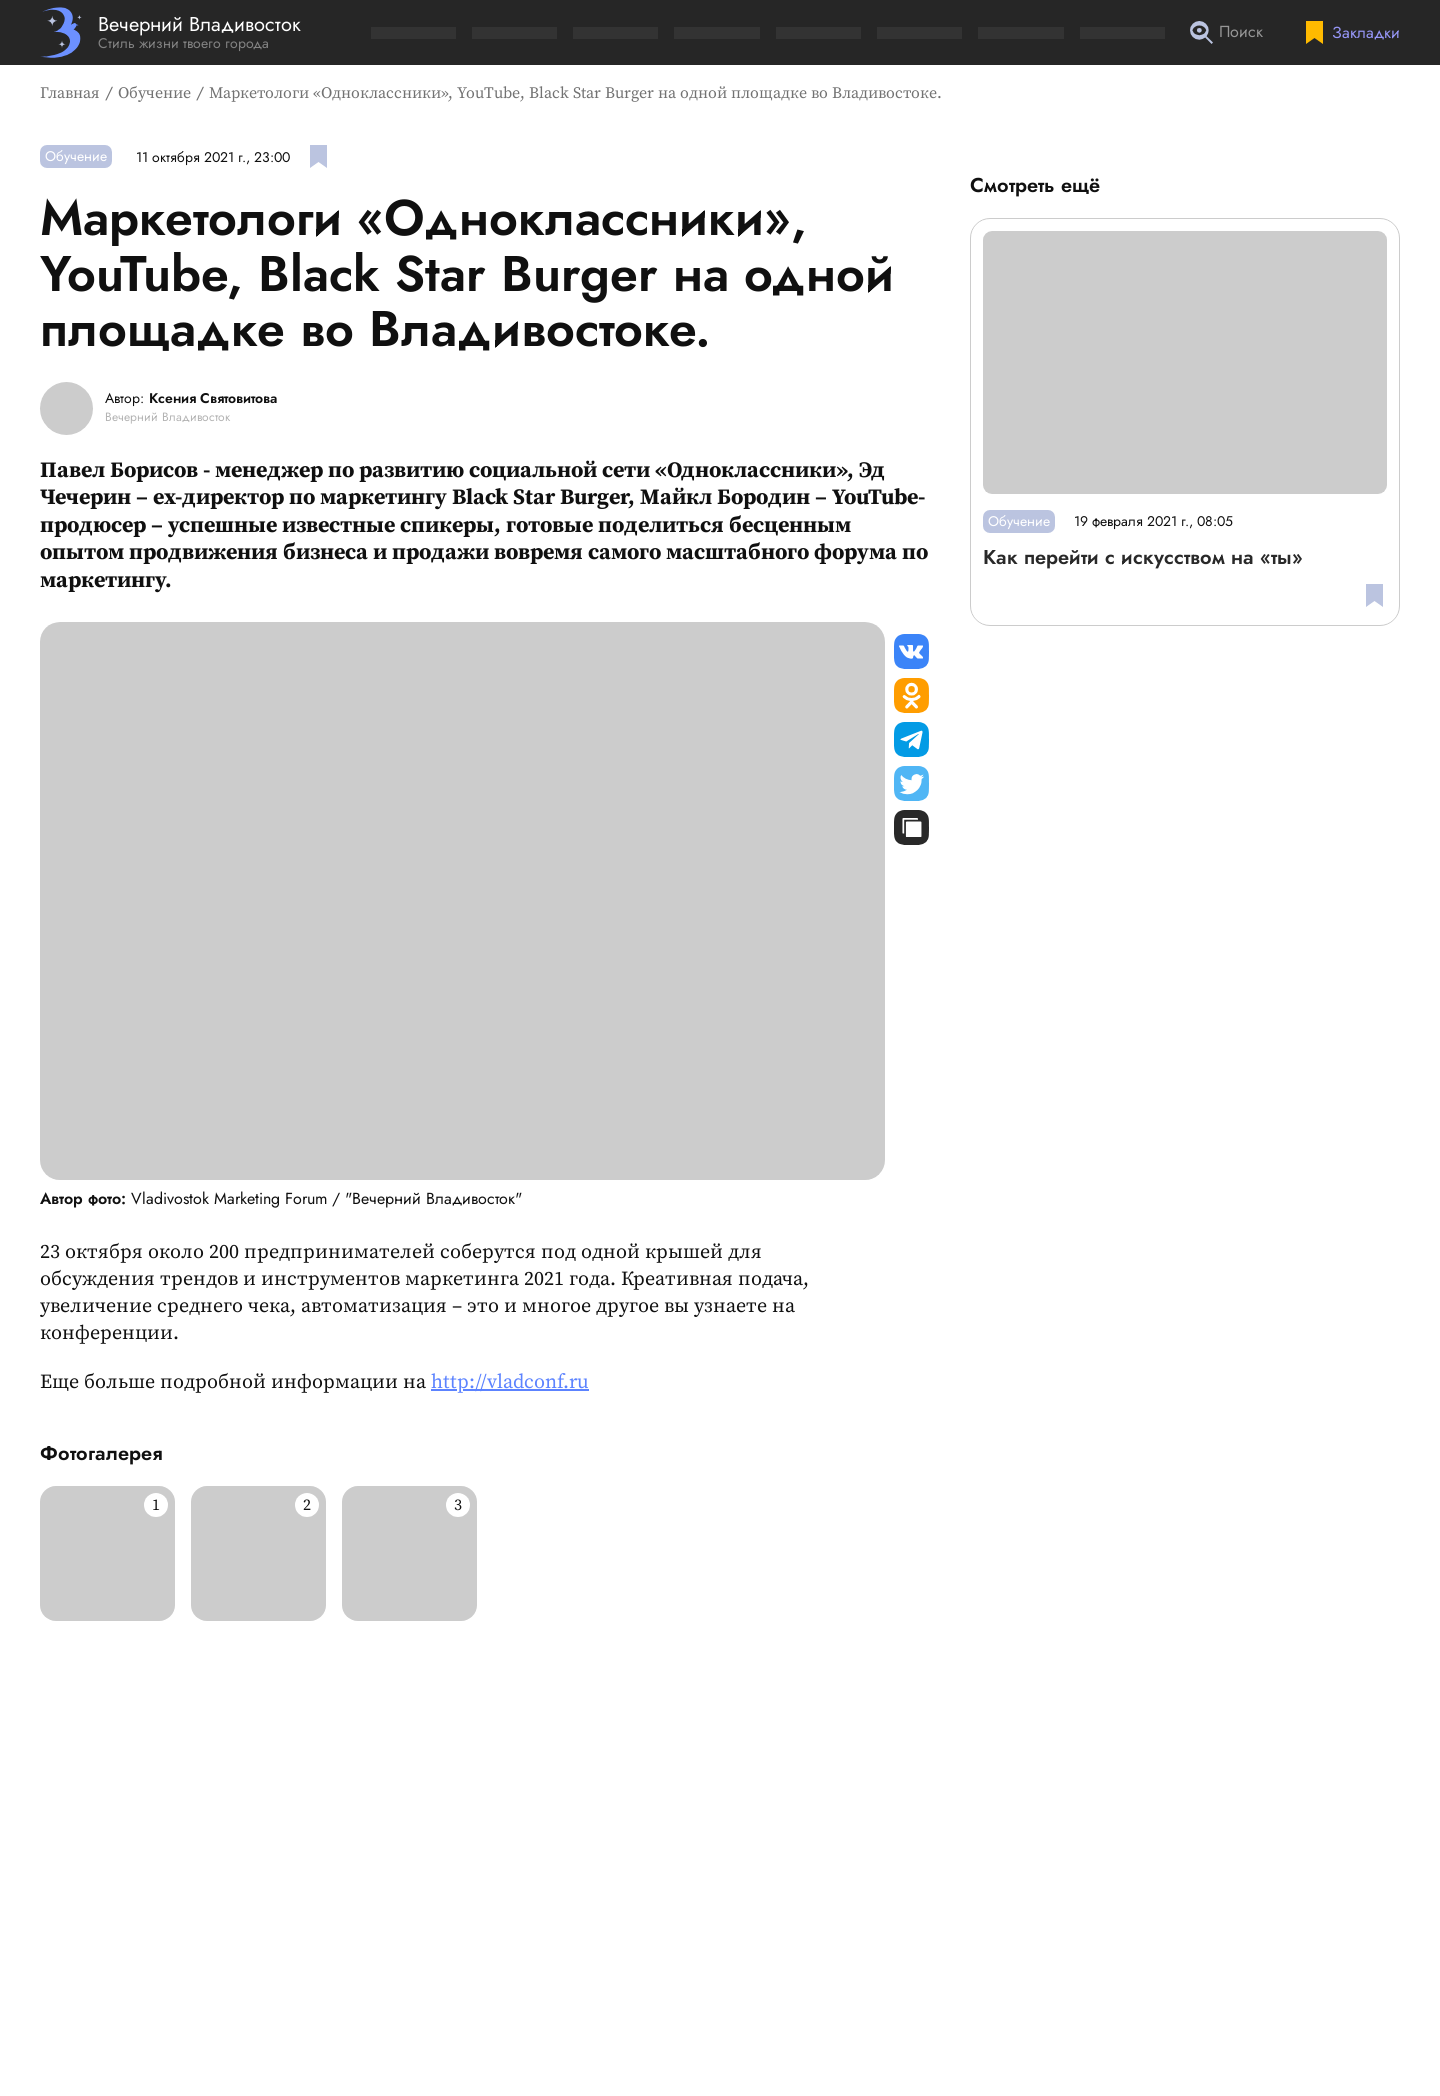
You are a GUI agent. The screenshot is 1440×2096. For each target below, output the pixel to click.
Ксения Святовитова (213, 399)
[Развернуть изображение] (107, 1553)
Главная (70, 93)
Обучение (154, 93)
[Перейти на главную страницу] (170, 32)
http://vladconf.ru (510, 1382)
